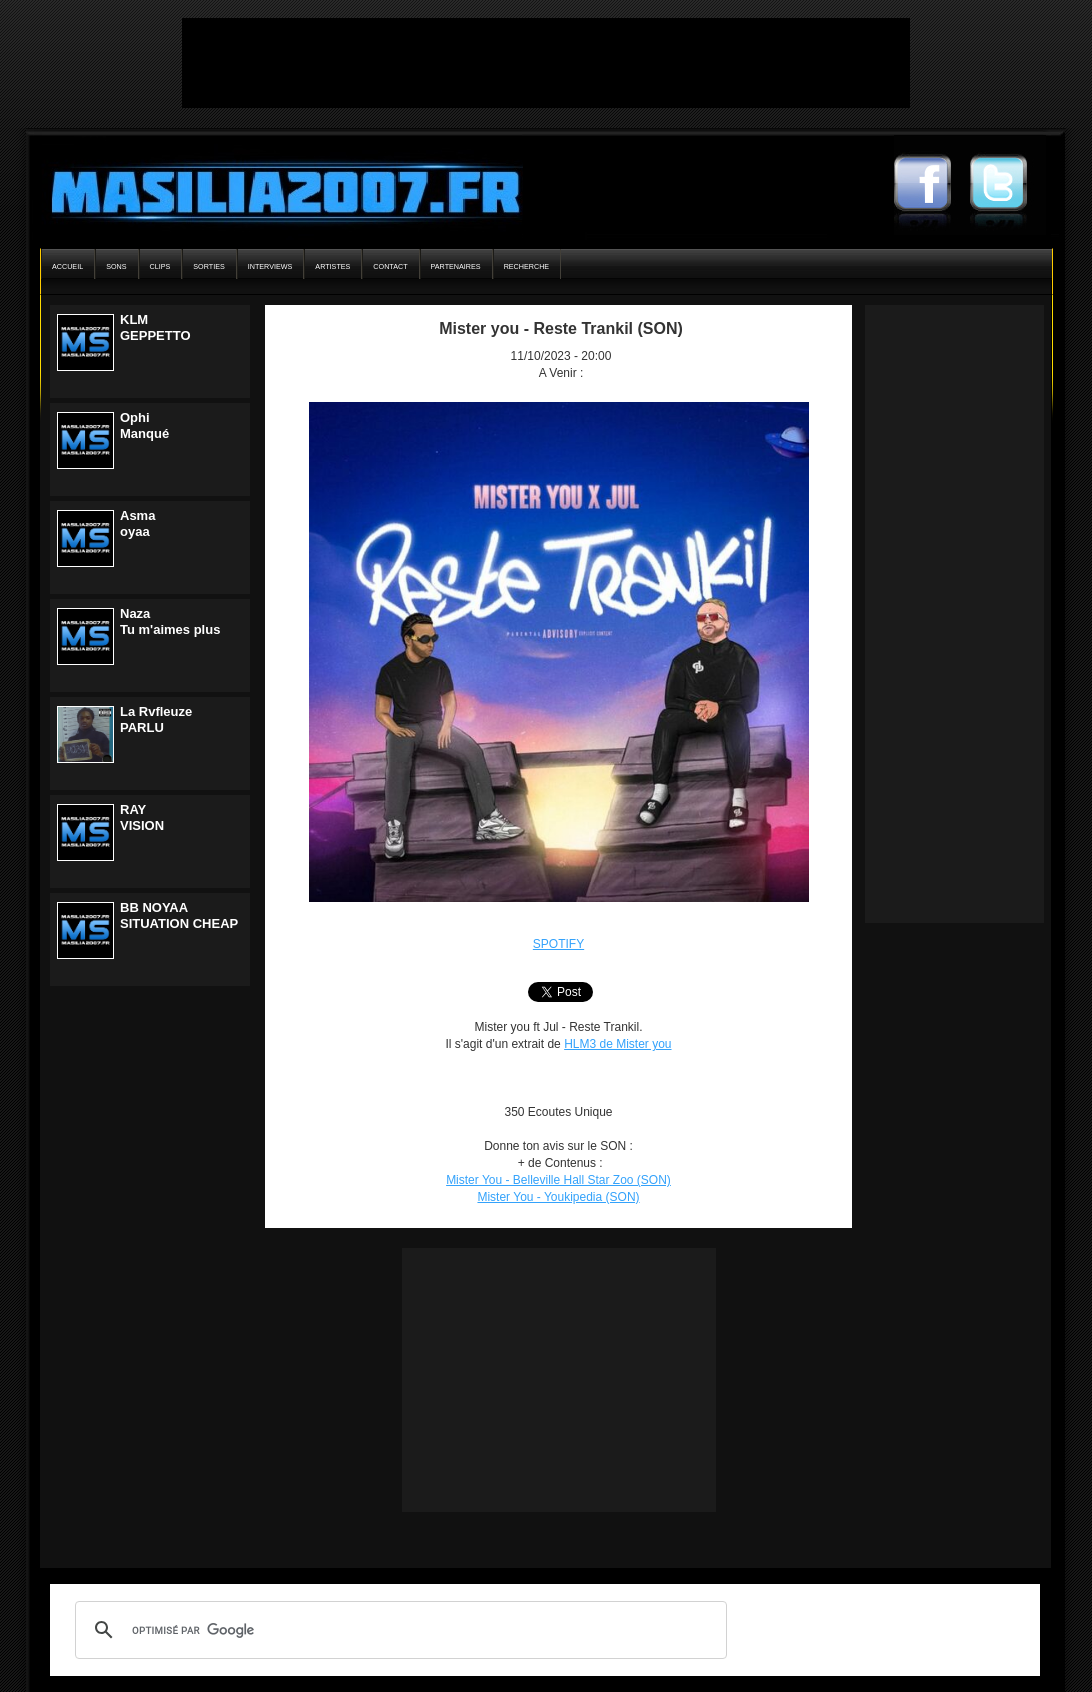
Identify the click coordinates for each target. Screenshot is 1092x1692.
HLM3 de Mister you (617, 1044)
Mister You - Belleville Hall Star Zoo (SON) (558, 1180)
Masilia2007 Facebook (932, 185)
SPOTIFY (558, 944)
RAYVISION (142, 817)
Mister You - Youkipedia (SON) (558, 1197)
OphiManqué (144, 425)
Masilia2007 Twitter (1008, 185)
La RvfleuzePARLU (156, 719)
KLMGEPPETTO (155, 327)
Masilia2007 (274, 188)
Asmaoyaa (137, 523)
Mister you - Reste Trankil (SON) (561, 328)
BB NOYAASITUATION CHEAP (179, 915)
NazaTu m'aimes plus (170, 621)
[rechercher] (398, 1630)
